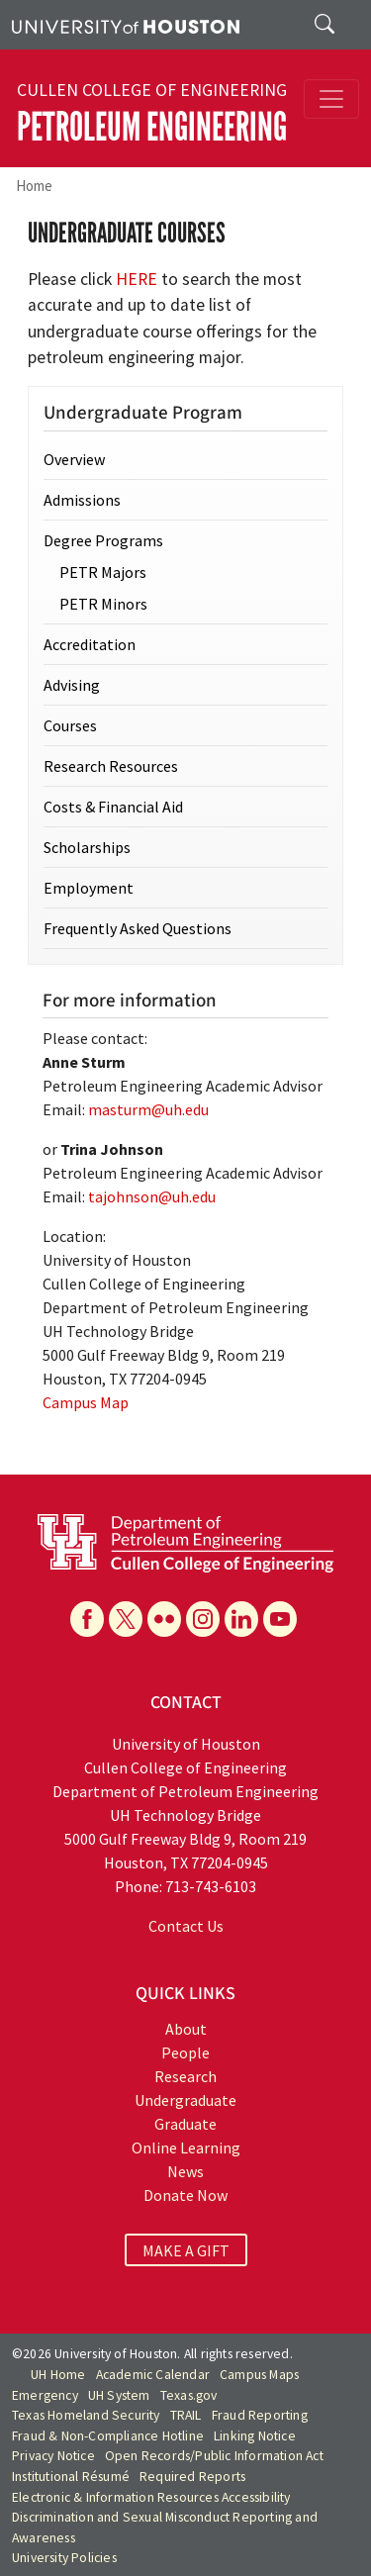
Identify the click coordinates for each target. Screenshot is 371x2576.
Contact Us (186, 1926)
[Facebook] (87, 1619)
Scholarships (87, 847)
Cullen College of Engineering (152, 90)
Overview (74, 459)
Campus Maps (259, 2374)
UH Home (58, 2374)
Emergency (45, 2395)
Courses (70, 725)
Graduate (185, 2124)
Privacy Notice (53, 2455)
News (185, 2171)
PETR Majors (102, 572)
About (186, 2029)
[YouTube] (280, 1619)
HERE (136, 279)
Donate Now (185, 2195)
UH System (119, 2395)
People (185, 2052)
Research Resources (111, 766)
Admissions (82, 500)
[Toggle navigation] (331, 99)
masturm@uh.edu (148, 1109)
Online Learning (186, 2147)
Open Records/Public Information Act (214, 2455)
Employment (89, 888)
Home (34, 185)
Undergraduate (185, 2100)
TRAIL (186, 2415)
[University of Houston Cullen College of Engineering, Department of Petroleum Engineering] (185, 1541)
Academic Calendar (153, 2374)
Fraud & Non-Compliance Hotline (108, 2436)
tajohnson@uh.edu (152, 1196)
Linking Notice (255, 2436)
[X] (125, 1619)
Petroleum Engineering (152, 127)
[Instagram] (203, 1619)
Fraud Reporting (260, 2415)
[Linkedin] (241, 1619)
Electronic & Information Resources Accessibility (151, 2497)
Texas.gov (189, 2395)
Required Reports (192, 2476)
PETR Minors (103, 604)
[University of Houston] (125, 25)
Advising (72, 685)
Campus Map (86, 1402)
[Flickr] (164, 1619)
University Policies (64, 2557)
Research (185, 2076)
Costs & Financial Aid (113, 806)
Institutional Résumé (71, 2476)
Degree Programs (103, 540)
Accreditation (90, 644)
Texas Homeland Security (86, 2415)
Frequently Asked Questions (138, 928)
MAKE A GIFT (186, 2249)
